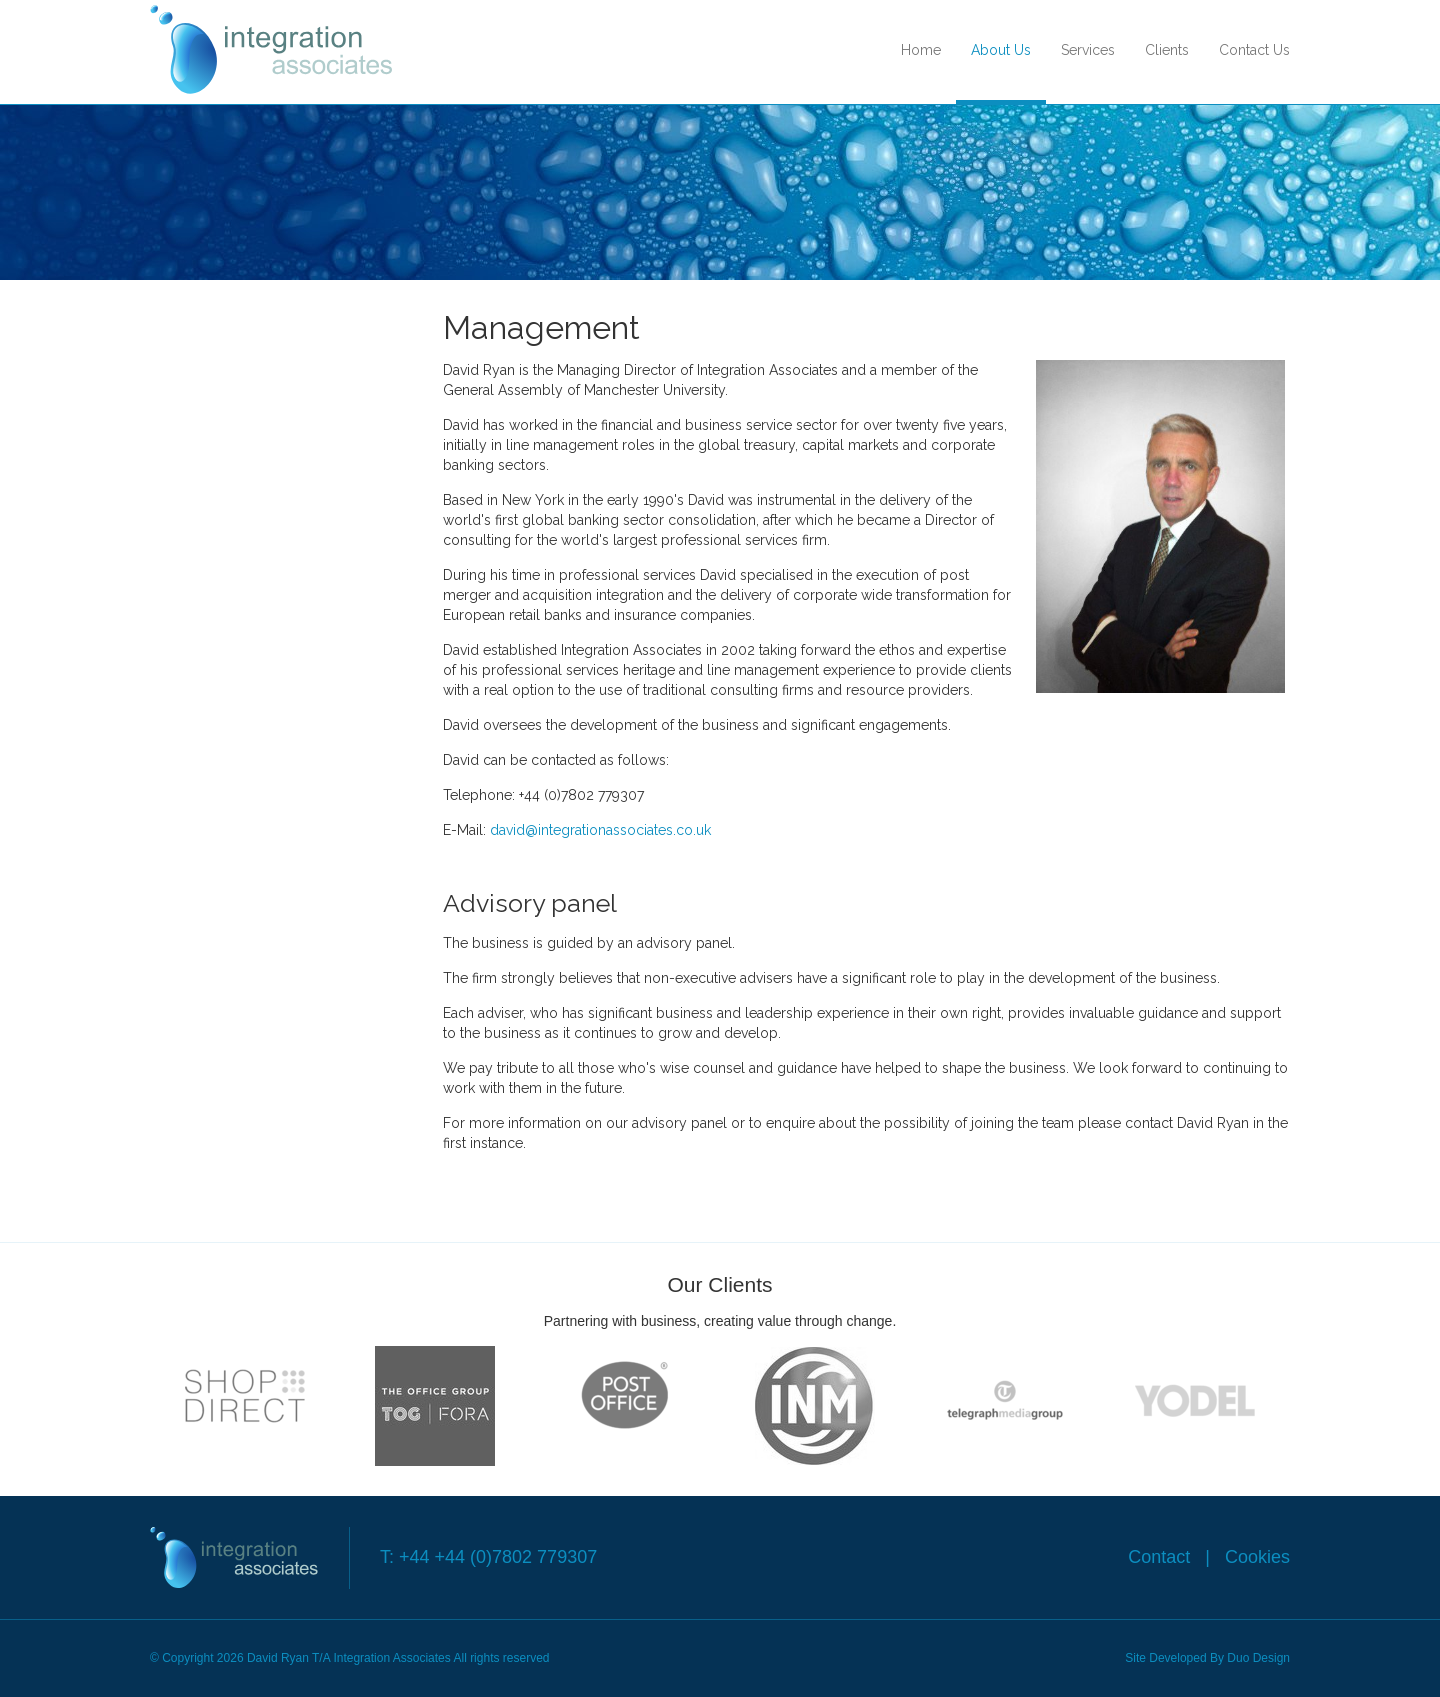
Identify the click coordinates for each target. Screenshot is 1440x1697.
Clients (1167, 50)
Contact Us (1254, 50)
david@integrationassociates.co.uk (600, 830)
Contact (1161, 1557)
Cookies (1255, 1557)
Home (921, 50)
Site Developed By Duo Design (1207, 1658)
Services (1088, 50)
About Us (1001, 50)
